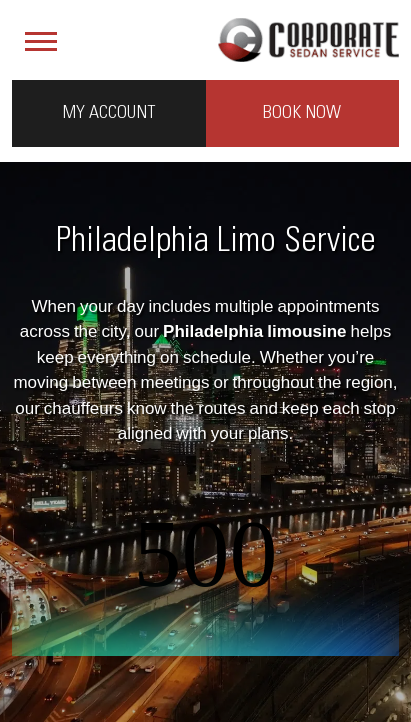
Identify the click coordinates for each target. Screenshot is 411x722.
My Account (109, 113)
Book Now (302, 113)
